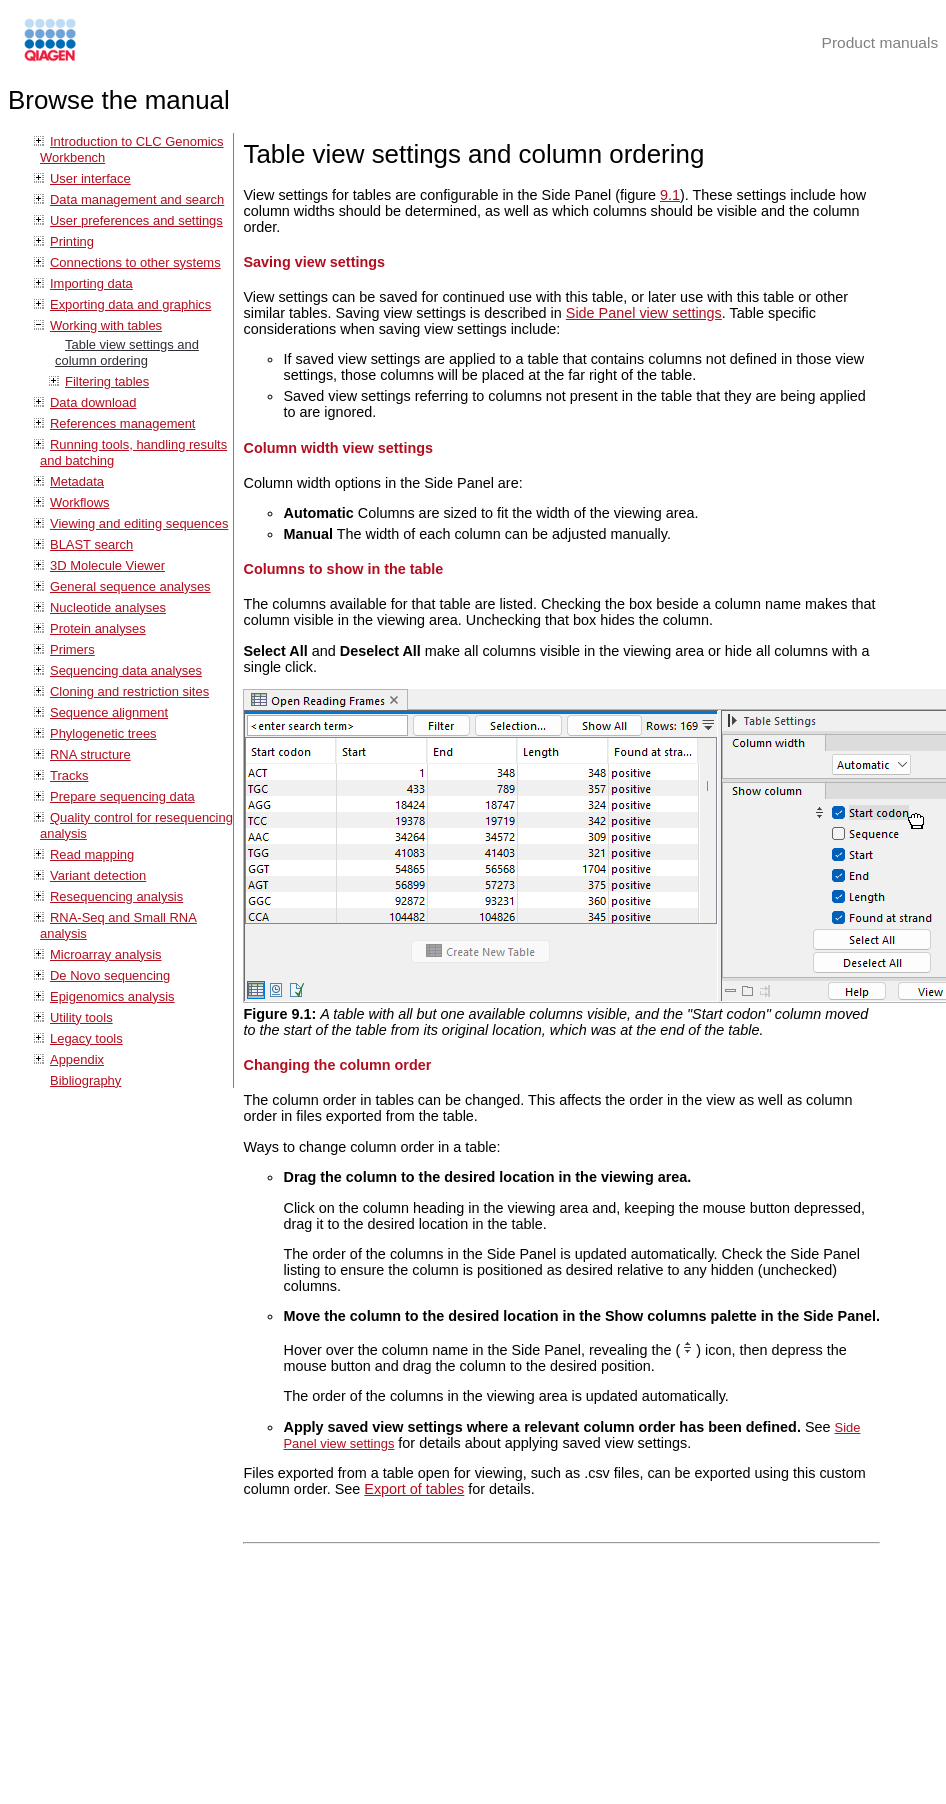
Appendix (77, 1059)
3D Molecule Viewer (107, 565)
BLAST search (91, 544)
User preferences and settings (136, 220)
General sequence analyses (130, 586)
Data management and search (137, 199)
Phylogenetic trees (103, 733)
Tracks (69, 775)
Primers (72, 649)
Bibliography (85, 1080)
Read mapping (92, 854)
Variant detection (98, 875)
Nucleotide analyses (108, 607)
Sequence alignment (109, 712)
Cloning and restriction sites (129, 691)
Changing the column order (337, 1065)
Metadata (77, 481)
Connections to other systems (135, 262)
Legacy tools (86, 1038)
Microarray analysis (106, 954)
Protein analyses (98, 628)
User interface (90, 178)
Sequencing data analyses (126, 670)
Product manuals (880, 42)
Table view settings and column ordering (127, 352)
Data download (93, 402)
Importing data (91, 283)
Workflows (80, 502)
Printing (72, 241)
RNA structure (90, 754)
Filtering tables (107, 381)
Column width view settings (338, 448)
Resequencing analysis (116, 896)
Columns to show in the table (343, 569)
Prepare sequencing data (122, 796)
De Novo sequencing (110, 975)
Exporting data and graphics (130, 304)
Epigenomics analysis (112, 996)
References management (122, 423)
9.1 (670, 195)
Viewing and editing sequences (139, 523)
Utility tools (81, 1017)
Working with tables (106, 325)
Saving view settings (314, 262)
